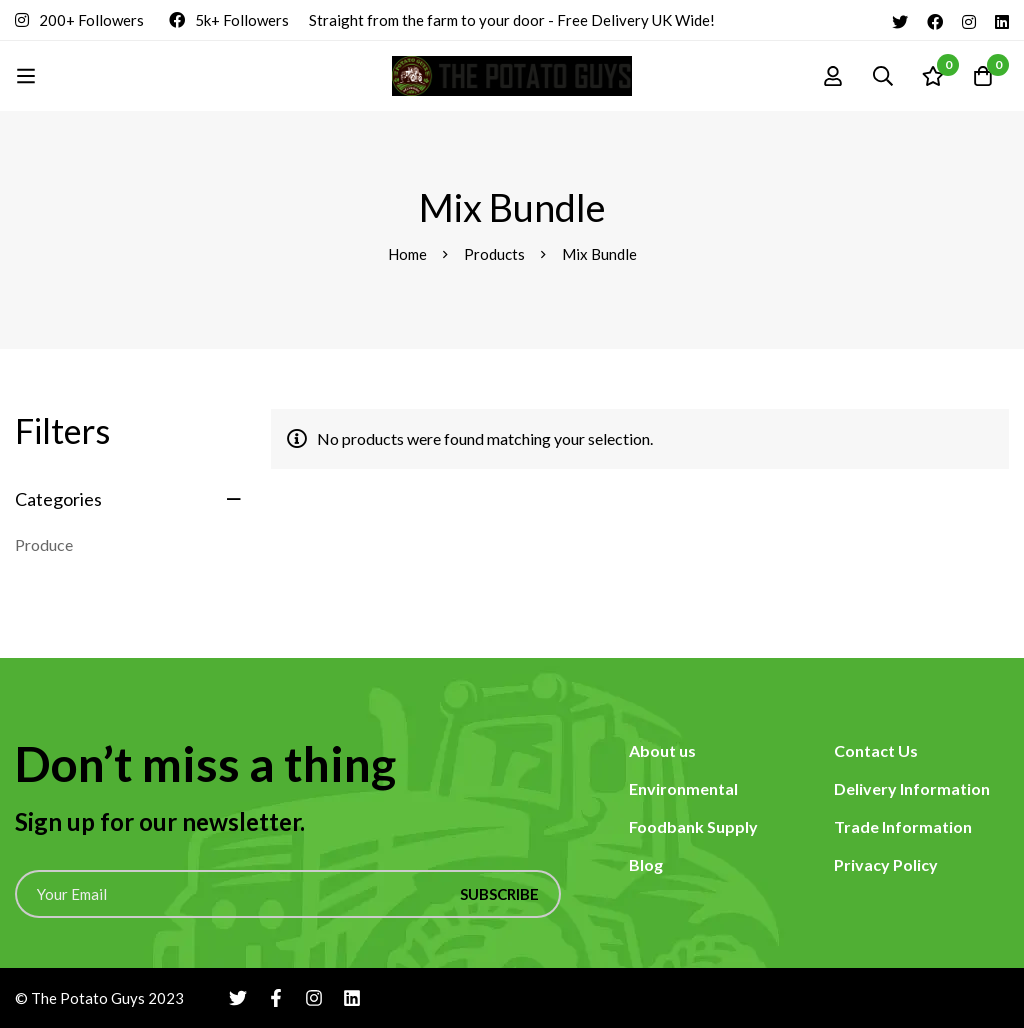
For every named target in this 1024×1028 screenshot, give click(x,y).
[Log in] (833, 76)
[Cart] (983, 76)
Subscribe (499, 894)
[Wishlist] (933, 76)
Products (494, 254)
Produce (44, 544)
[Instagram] (969, 20)
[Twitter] (900, 20)
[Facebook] (935, 20)
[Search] (883, 76)
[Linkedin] (1002, 20)
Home (407, 254)
